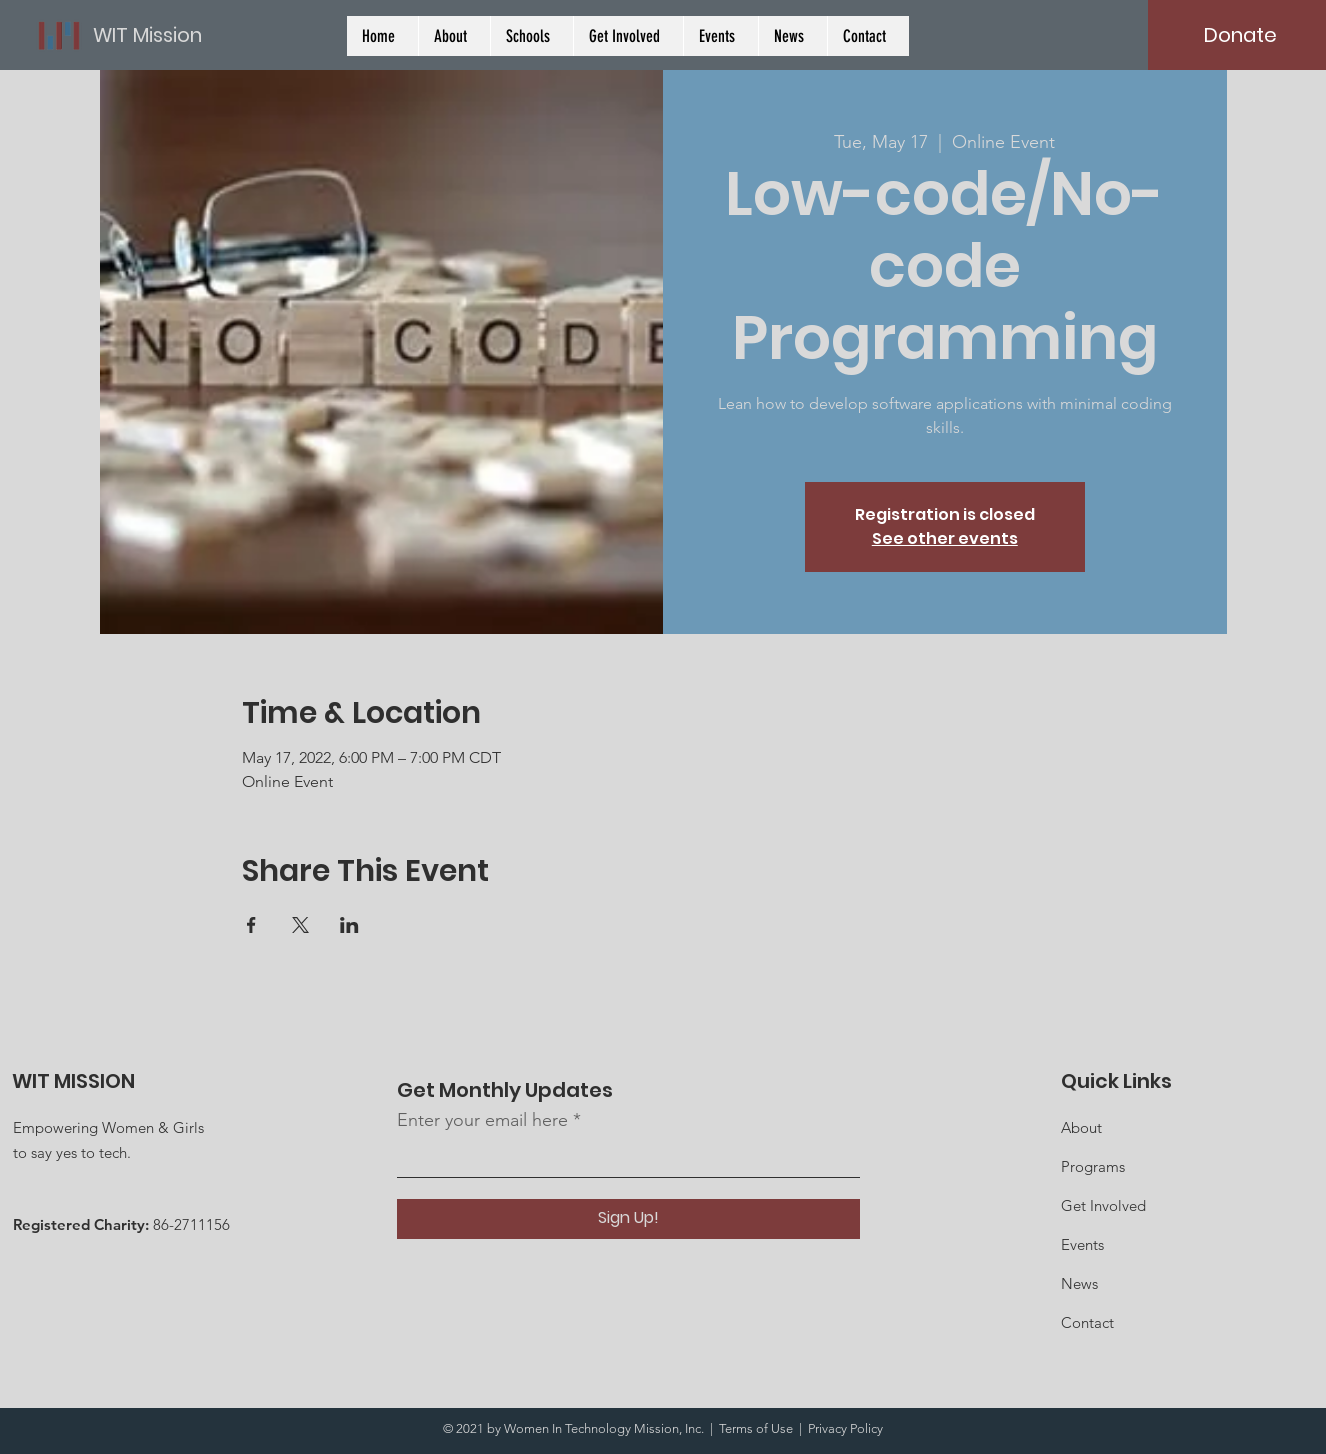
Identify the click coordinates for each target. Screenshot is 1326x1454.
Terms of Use (756, 1428)
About (1081, 1127)
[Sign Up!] (628, 1219)
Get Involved (1103, 1205)
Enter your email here (482, 1120)
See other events (945, 538)
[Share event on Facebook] (251, 925)
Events (1082, 1244)
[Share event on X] (300, 925)
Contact (1087, 1322)
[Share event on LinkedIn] (349, 925)
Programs (1093, 1166)
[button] (531, 36)
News (1079, 1283)
